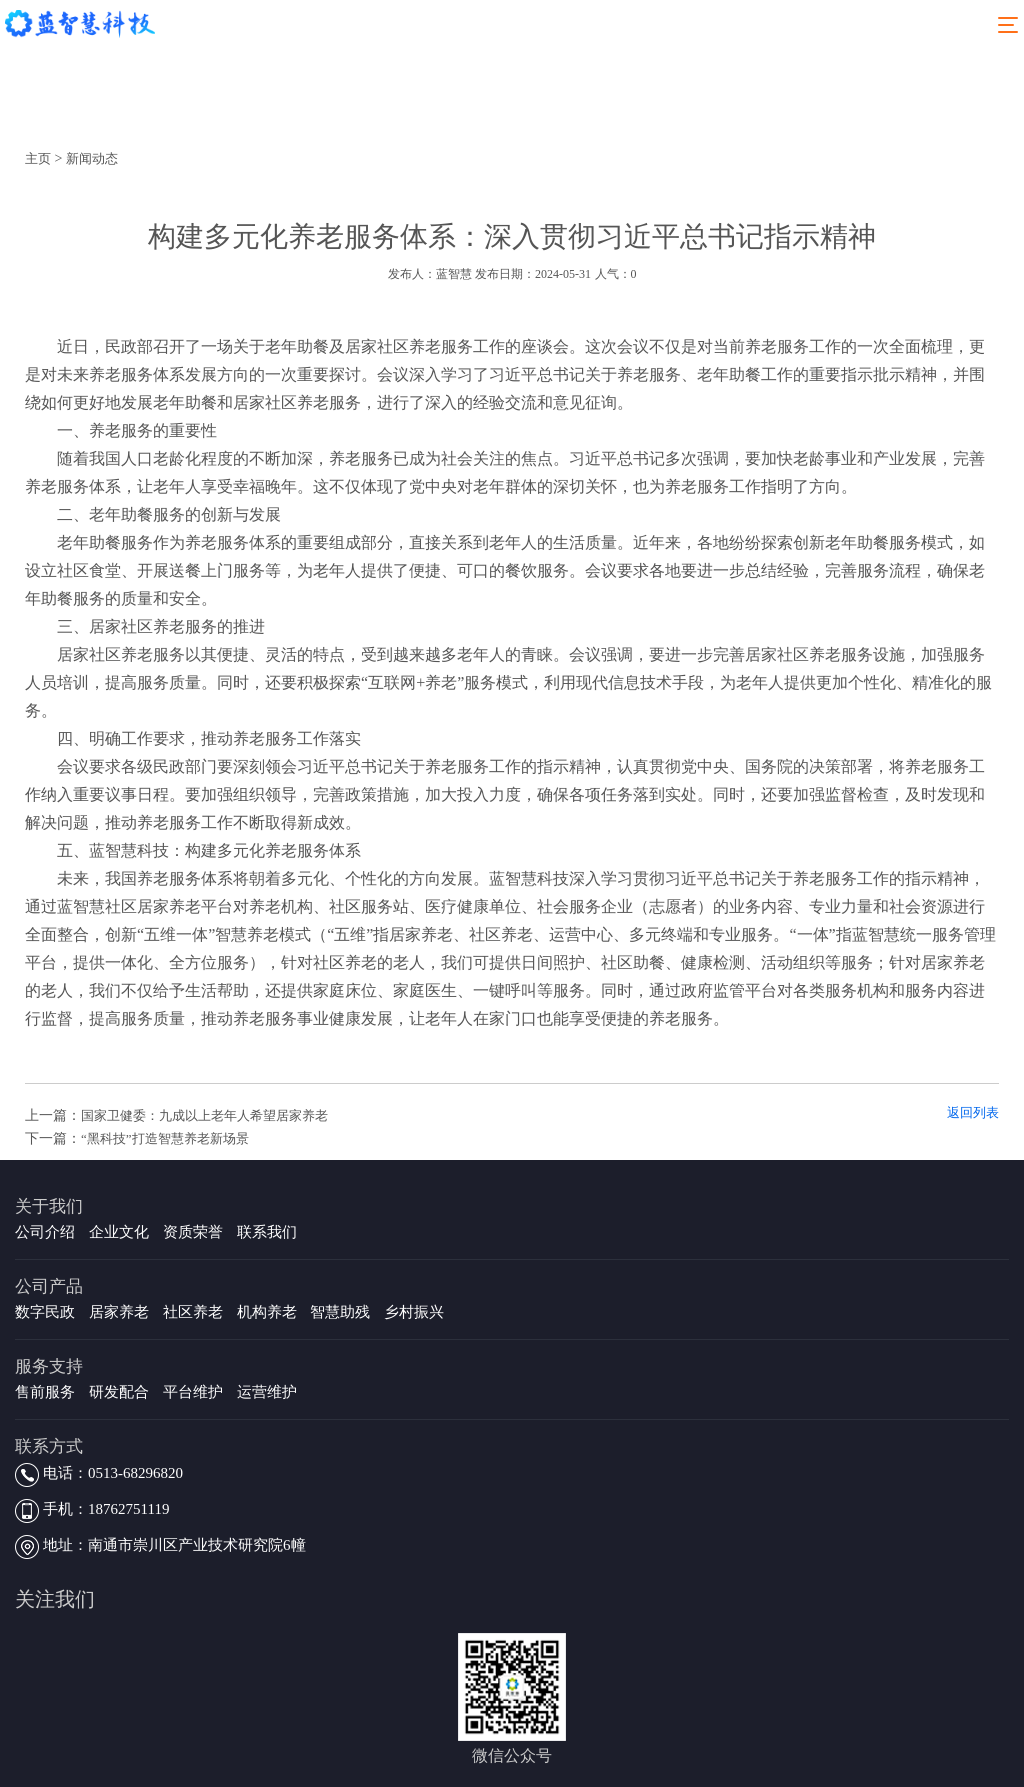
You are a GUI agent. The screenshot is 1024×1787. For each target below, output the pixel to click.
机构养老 (267, 1312)
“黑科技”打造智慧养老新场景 (165, 1138)
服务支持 (49, 1366)
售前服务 (45, 1392)
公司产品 (49, 1286)
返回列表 (973, 1112)
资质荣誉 (193, 1232)
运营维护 (267, 1392)
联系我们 (267, 1232)
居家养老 (119, 1312)
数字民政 (45, 1312)
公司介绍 (45, 1232)
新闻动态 (92, 158)
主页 (38, 158)
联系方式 (49, 1446)
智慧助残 (340, 1312)
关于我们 (49, 1206)
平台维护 (193, 1392)
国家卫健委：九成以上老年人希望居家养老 (204, 1115)
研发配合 (119, 1392)
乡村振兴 (414, 1312)
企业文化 (119, 1232)
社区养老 (193, 1312)
